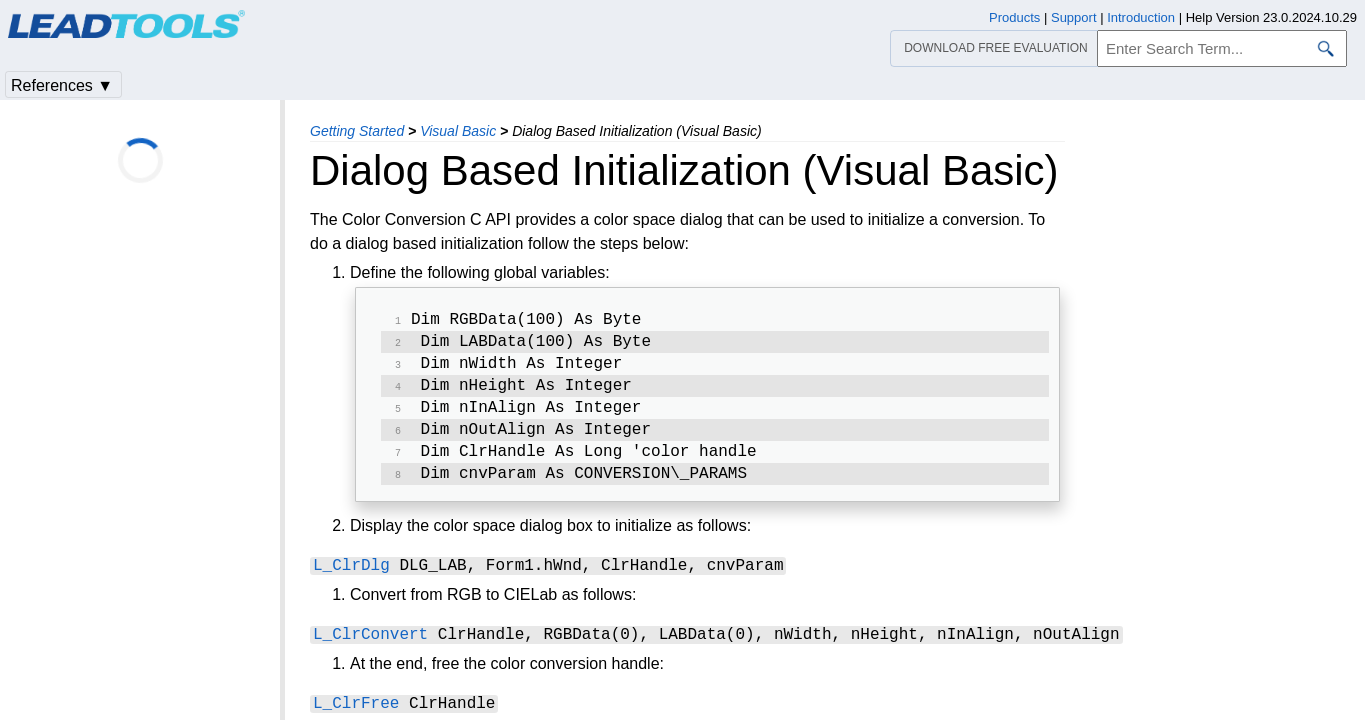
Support (1074, 17)
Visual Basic (458, 131)
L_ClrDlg (351, 581)
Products (1014, 17)
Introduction (1141, 17)
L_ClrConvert (370, 650)
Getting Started (357, 131)
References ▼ (62, 85)
